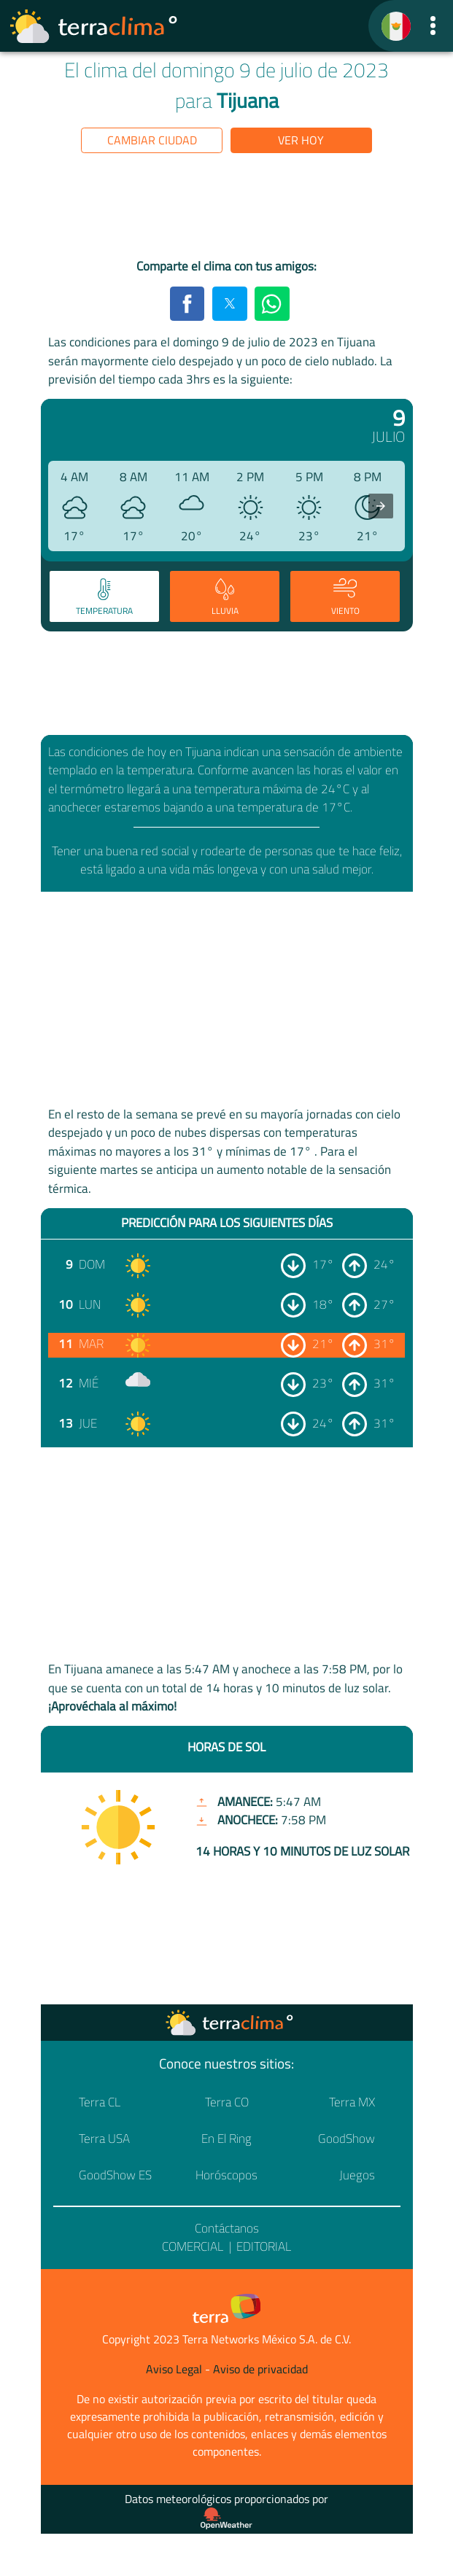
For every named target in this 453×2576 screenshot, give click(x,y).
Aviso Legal (174, 2369)
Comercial (192, 2246)
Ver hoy (301, 140)
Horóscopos (226, 2175)
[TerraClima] (396, 26)
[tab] (104, 596)
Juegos (357, 2175)
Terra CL (99, 2102)
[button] (432, 25)
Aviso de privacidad (260, 2369)
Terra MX (352, 2102)
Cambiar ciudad (152, 140)
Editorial (263, 2246)
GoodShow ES (115, 2175)
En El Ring (226, 2138)
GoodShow (346, 2138)
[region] (227, 208)
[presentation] (380, 506)
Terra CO (227, 2102)
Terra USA (104, 2138)
